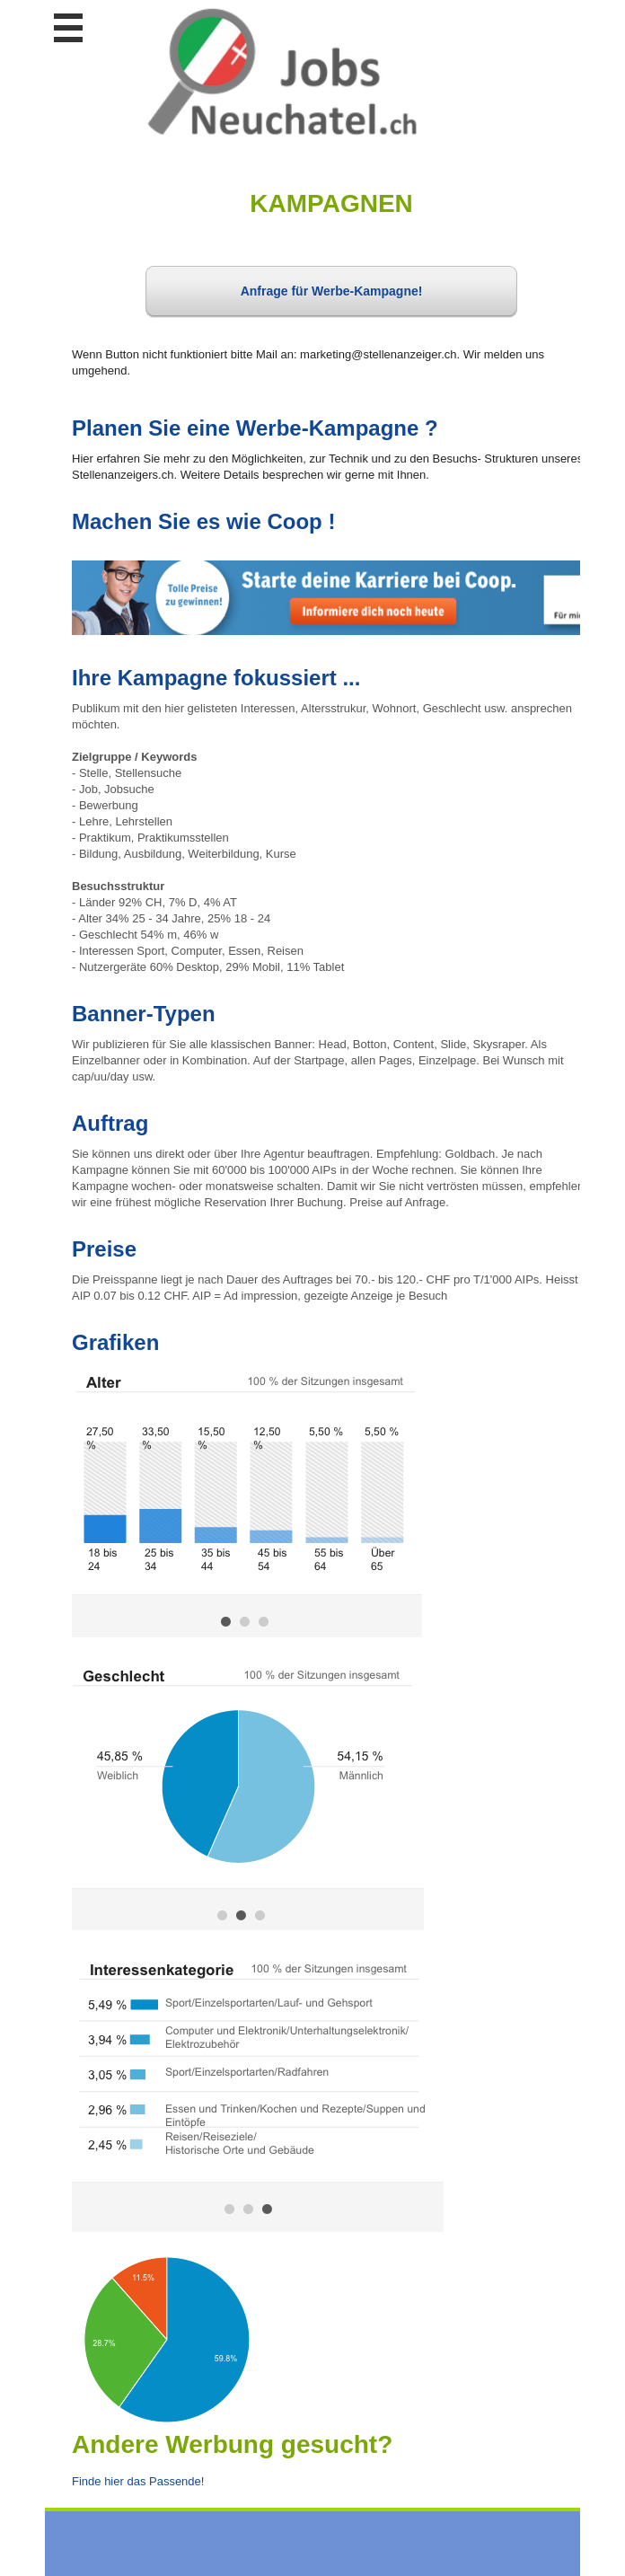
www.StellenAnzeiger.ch (282, 71)
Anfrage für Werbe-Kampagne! (332, 291)
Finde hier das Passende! (138, 2481)
